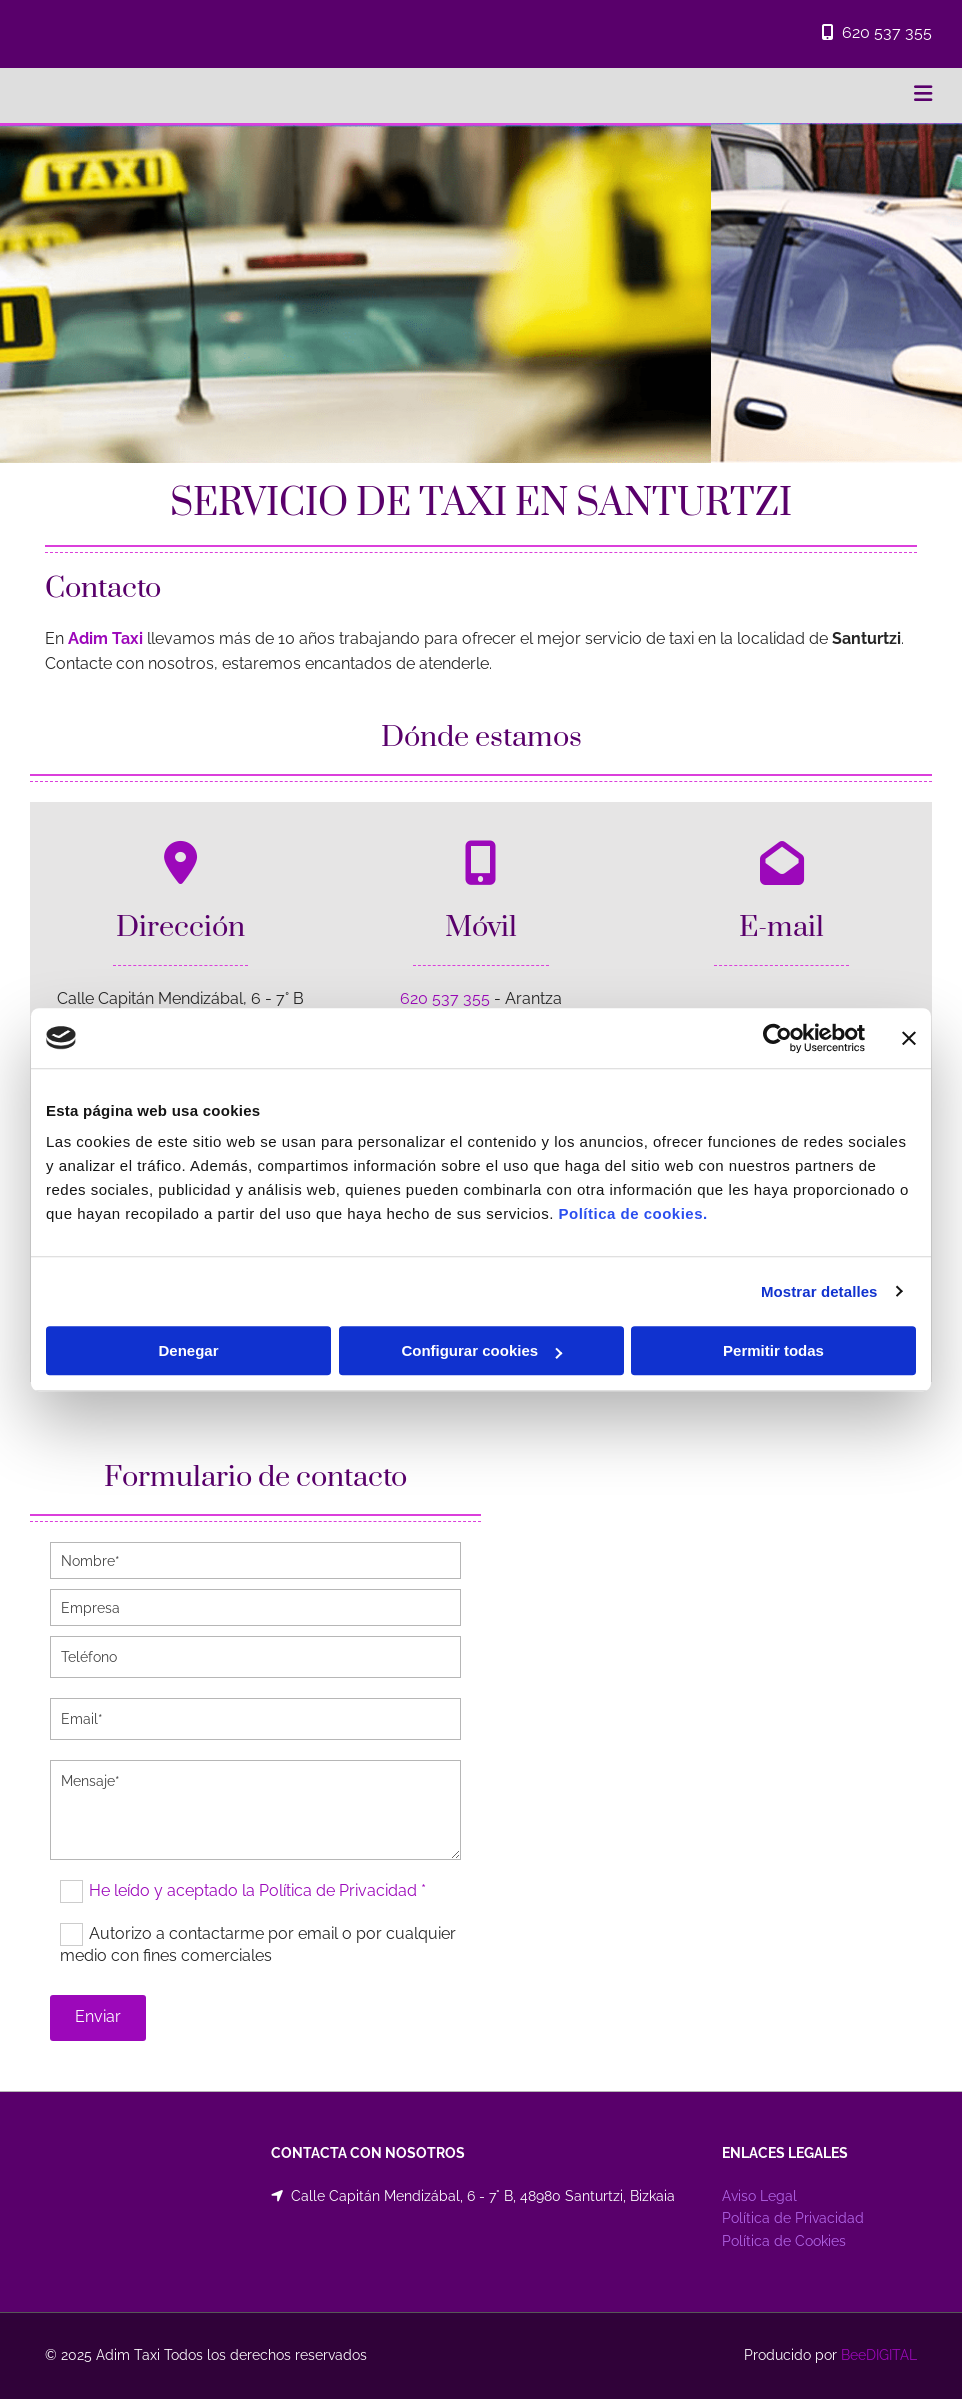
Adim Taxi (105, 638)
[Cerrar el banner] (909, 1038)
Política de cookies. (632, 1213)
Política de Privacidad (793, 2218)
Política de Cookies (784, 2241)
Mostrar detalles (819, 1291)
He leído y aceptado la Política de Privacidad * (257, 1890)
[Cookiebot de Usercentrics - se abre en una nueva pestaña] (777, 1038)
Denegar (188, 1350)
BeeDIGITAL (879, 2355)
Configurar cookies (481, 1350)
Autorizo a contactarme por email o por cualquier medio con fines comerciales (258, 1944)
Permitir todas (773, 1350)
